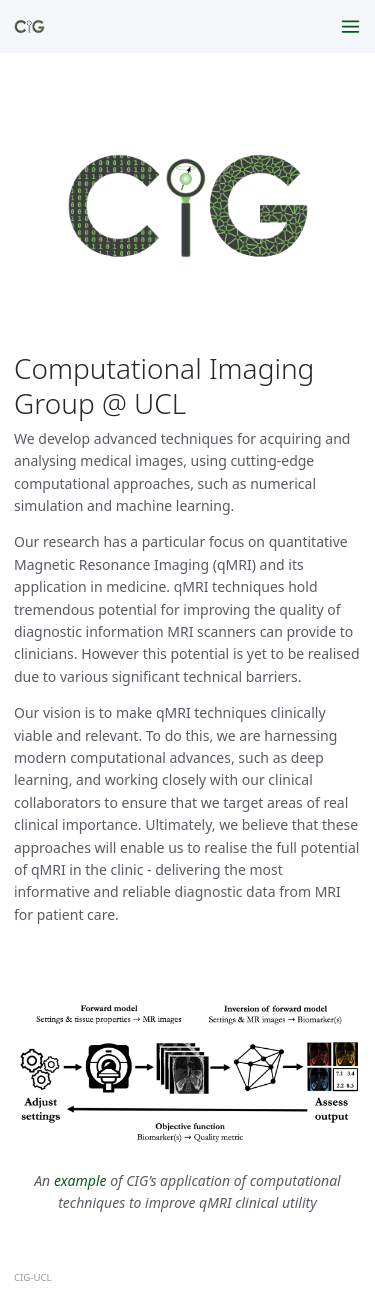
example (80, 1180)
